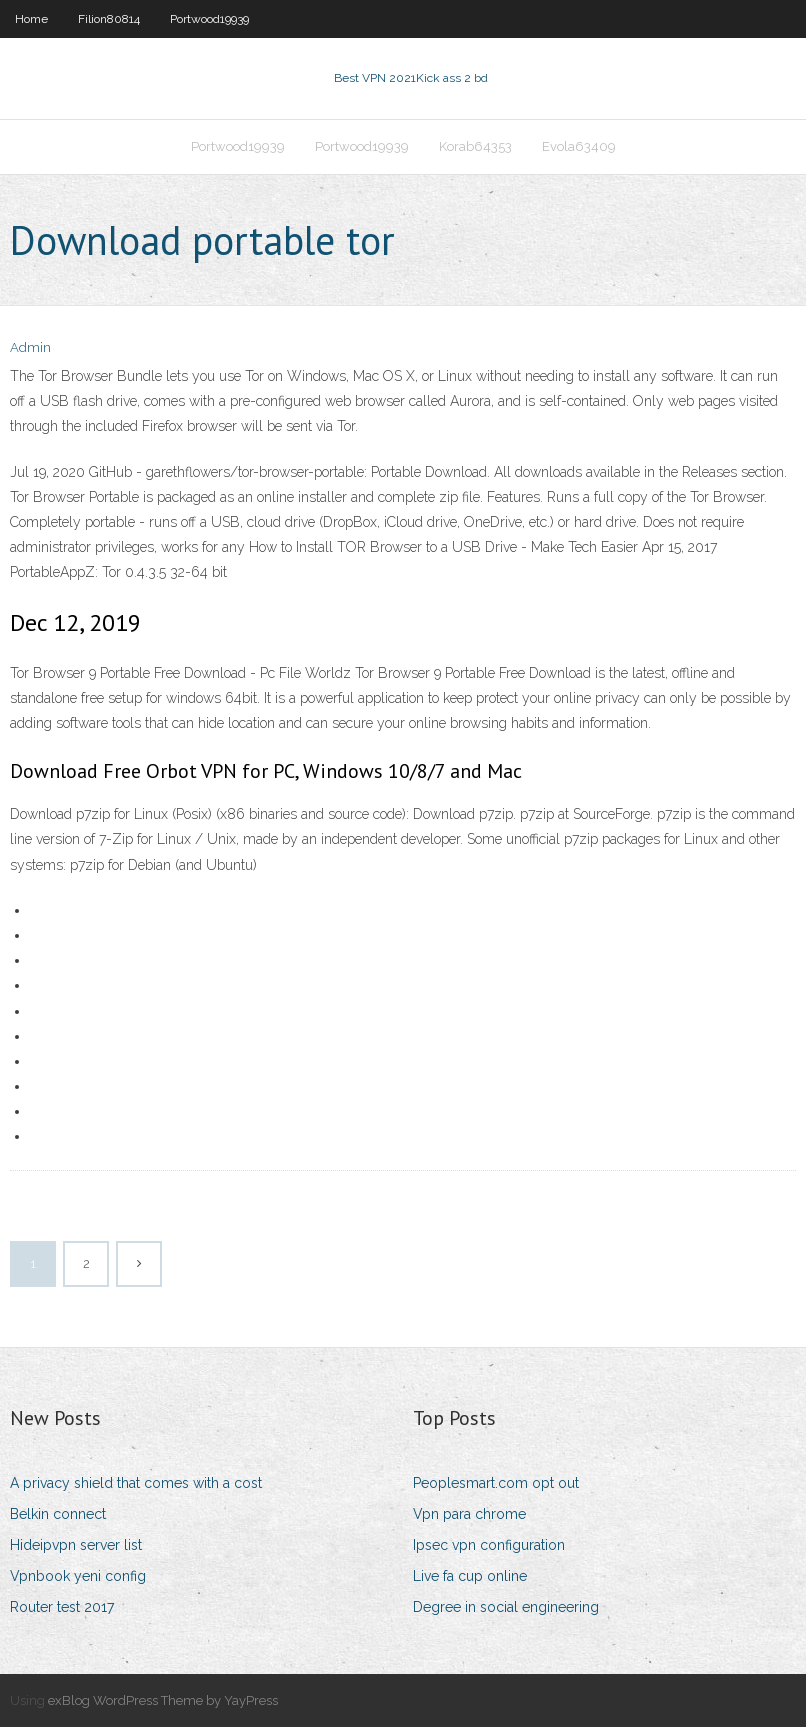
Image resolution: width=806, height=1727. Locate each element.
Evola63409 (579, 146)
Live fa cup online (470, 1576)
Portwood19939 (209, 19)
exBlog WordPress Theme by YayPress (163, 1700)
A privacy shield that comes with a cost (136, 1483)
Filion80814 (109, 19)
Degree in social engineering (506, 1607)
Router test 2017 (62, 1607)
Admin (30, 347)
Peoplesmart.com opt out (496, 1483)
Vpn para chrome (469, 1514)
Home (31, 19)
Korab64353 (475, 146)
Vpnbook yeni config (78, 1576)
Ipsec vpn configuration (489, 1545)
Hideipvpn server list (76, 1545)
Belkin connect (58, 1514)
